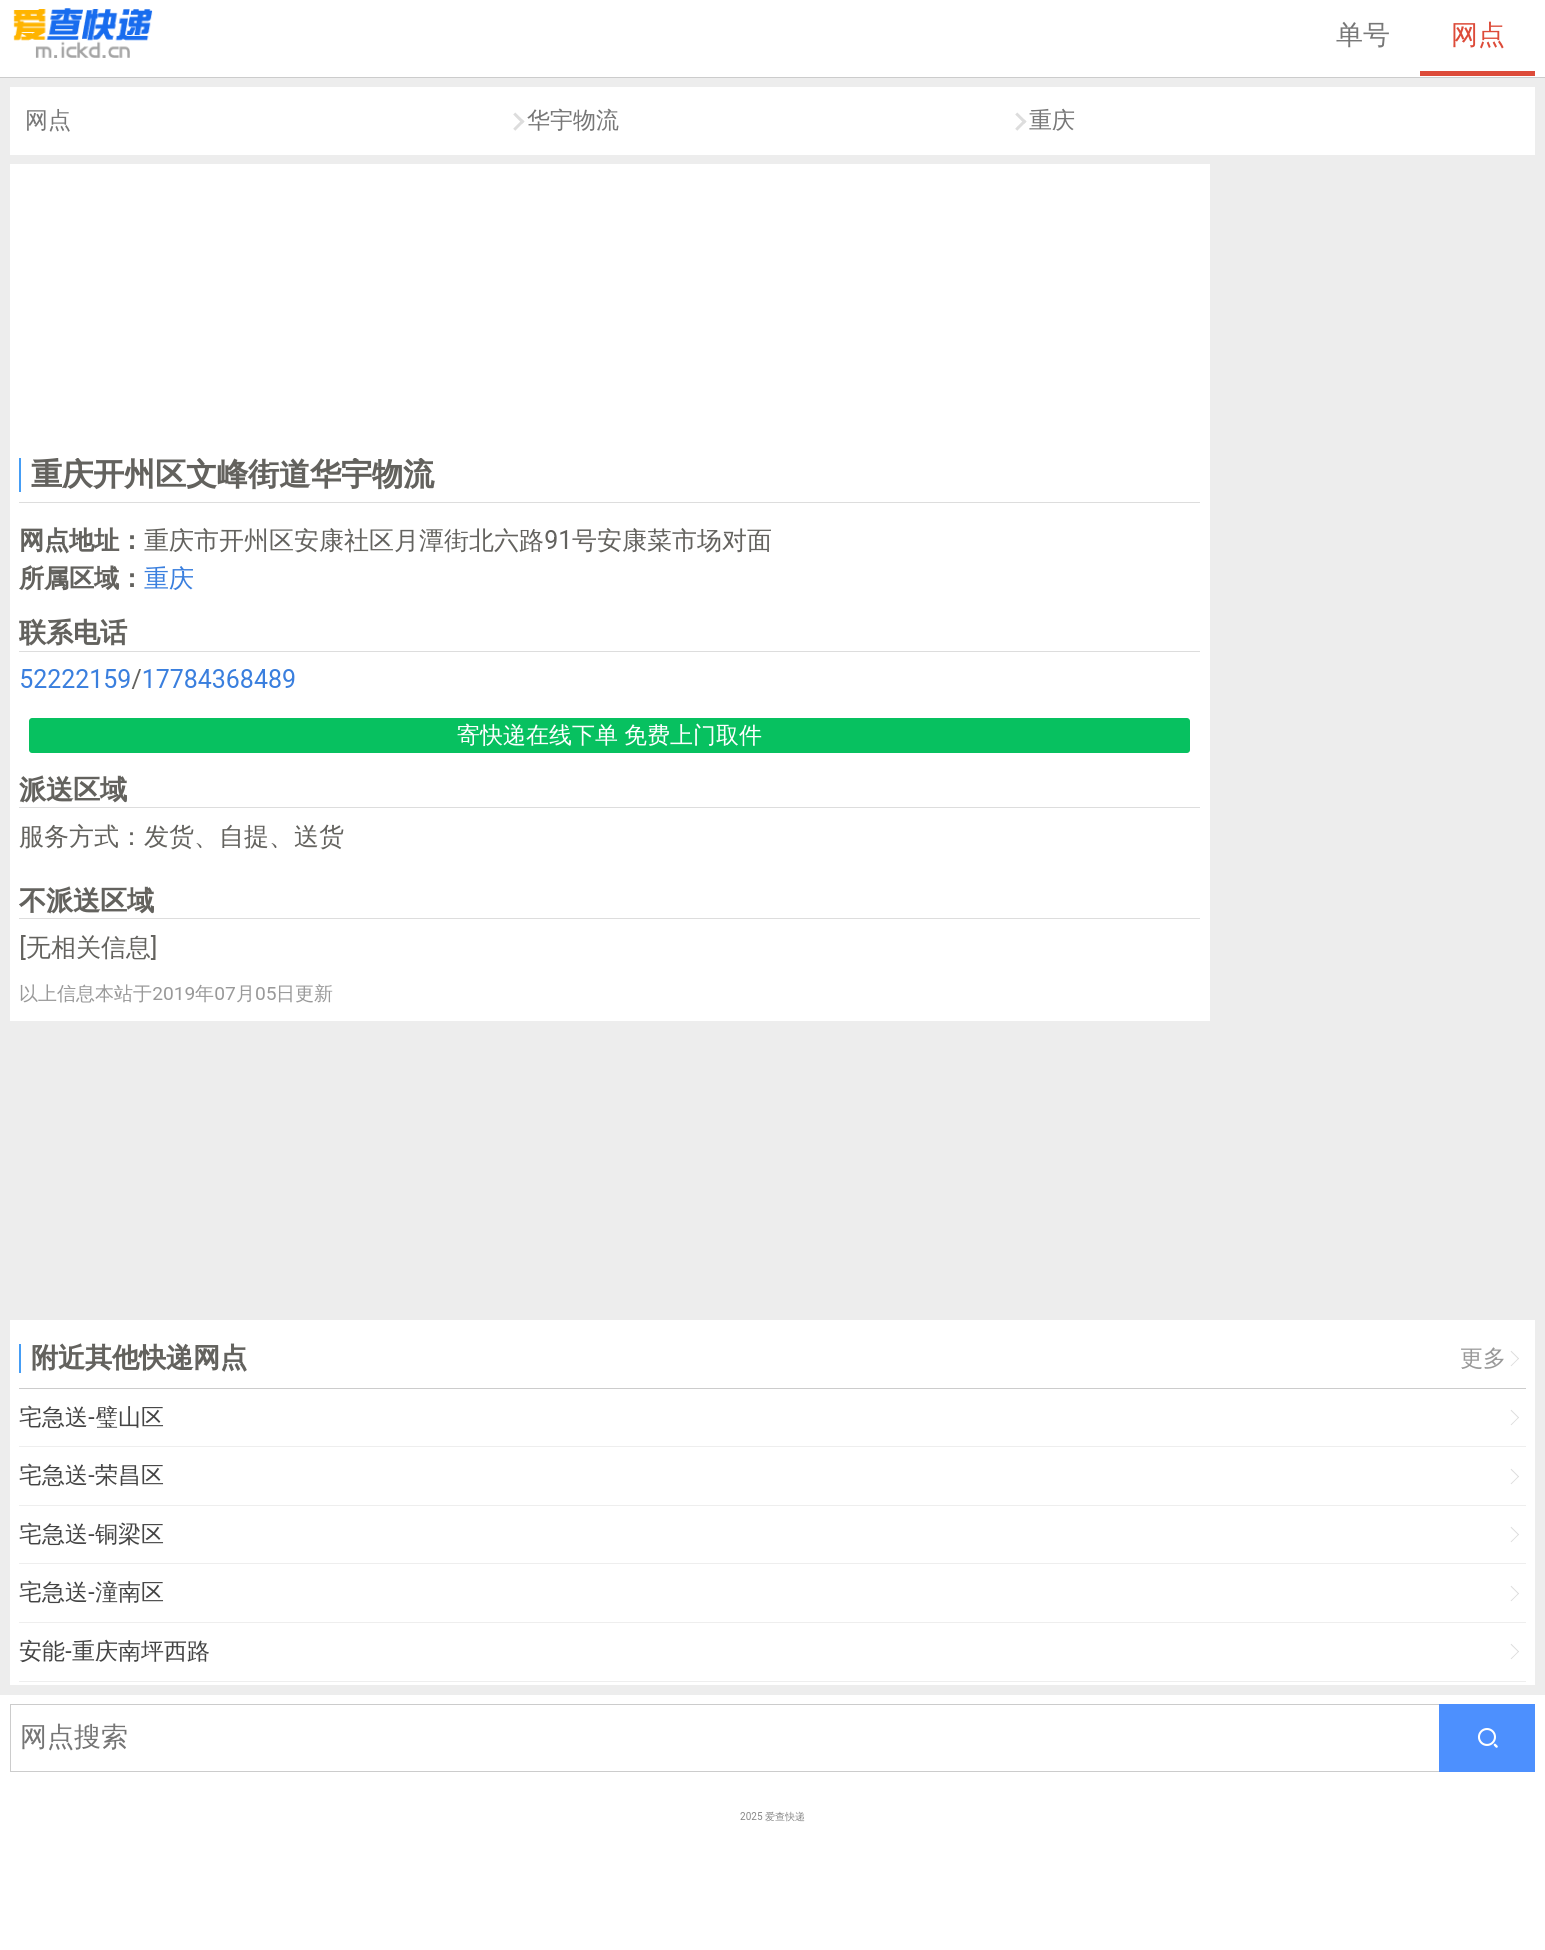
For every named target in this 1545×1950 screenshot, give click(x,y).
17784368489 (219, 679)
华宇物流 (573, 120)
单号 (1363, 35)
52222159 (75, 679)
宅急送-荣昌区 (91, 1475)
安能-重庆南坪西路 (114, 1651)
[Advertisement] (610, 306)
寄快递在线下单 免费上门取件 (609, 735)
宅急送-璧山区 (91, 1417)
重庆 (1052, 120)
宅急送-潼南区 (91, 1592)
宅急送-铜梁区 (91, 1534)
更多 (1483, 1358)
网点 (1478, 35)
